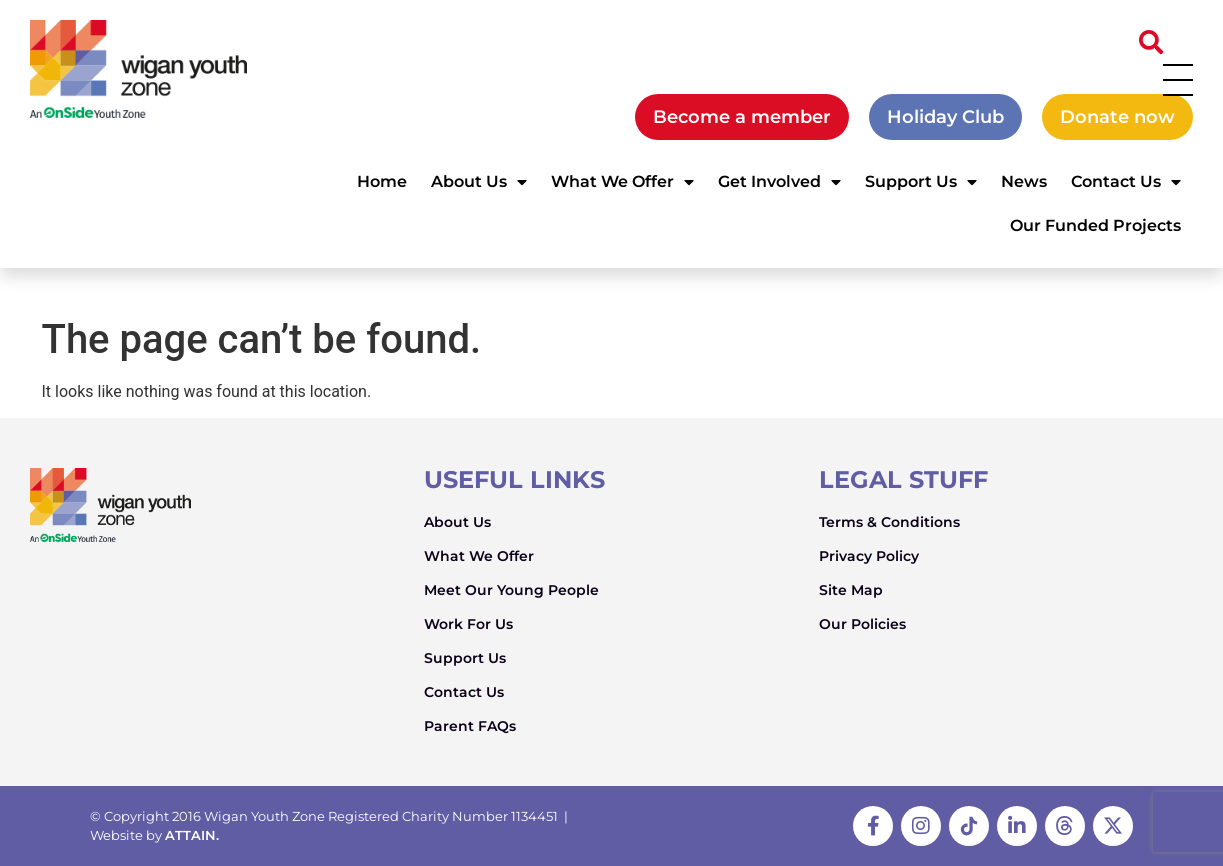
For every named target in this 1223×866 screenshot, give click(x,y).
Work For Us (468, 624)
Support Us (921, 182)
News (1024, 181)
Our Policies (862, 624)
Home (382, 181)
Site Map (851, 590)
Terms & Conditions (889, 522)
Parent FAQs (470, 726)
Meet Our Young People (511, 590)
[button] (1151, 42)
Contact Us (1126, 182)
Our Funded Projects (1095, 225)
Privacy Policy (869, 556)
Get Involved (779, 182)
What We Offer (622, 182)
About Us (479, 182)
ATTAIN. (192, 835)
